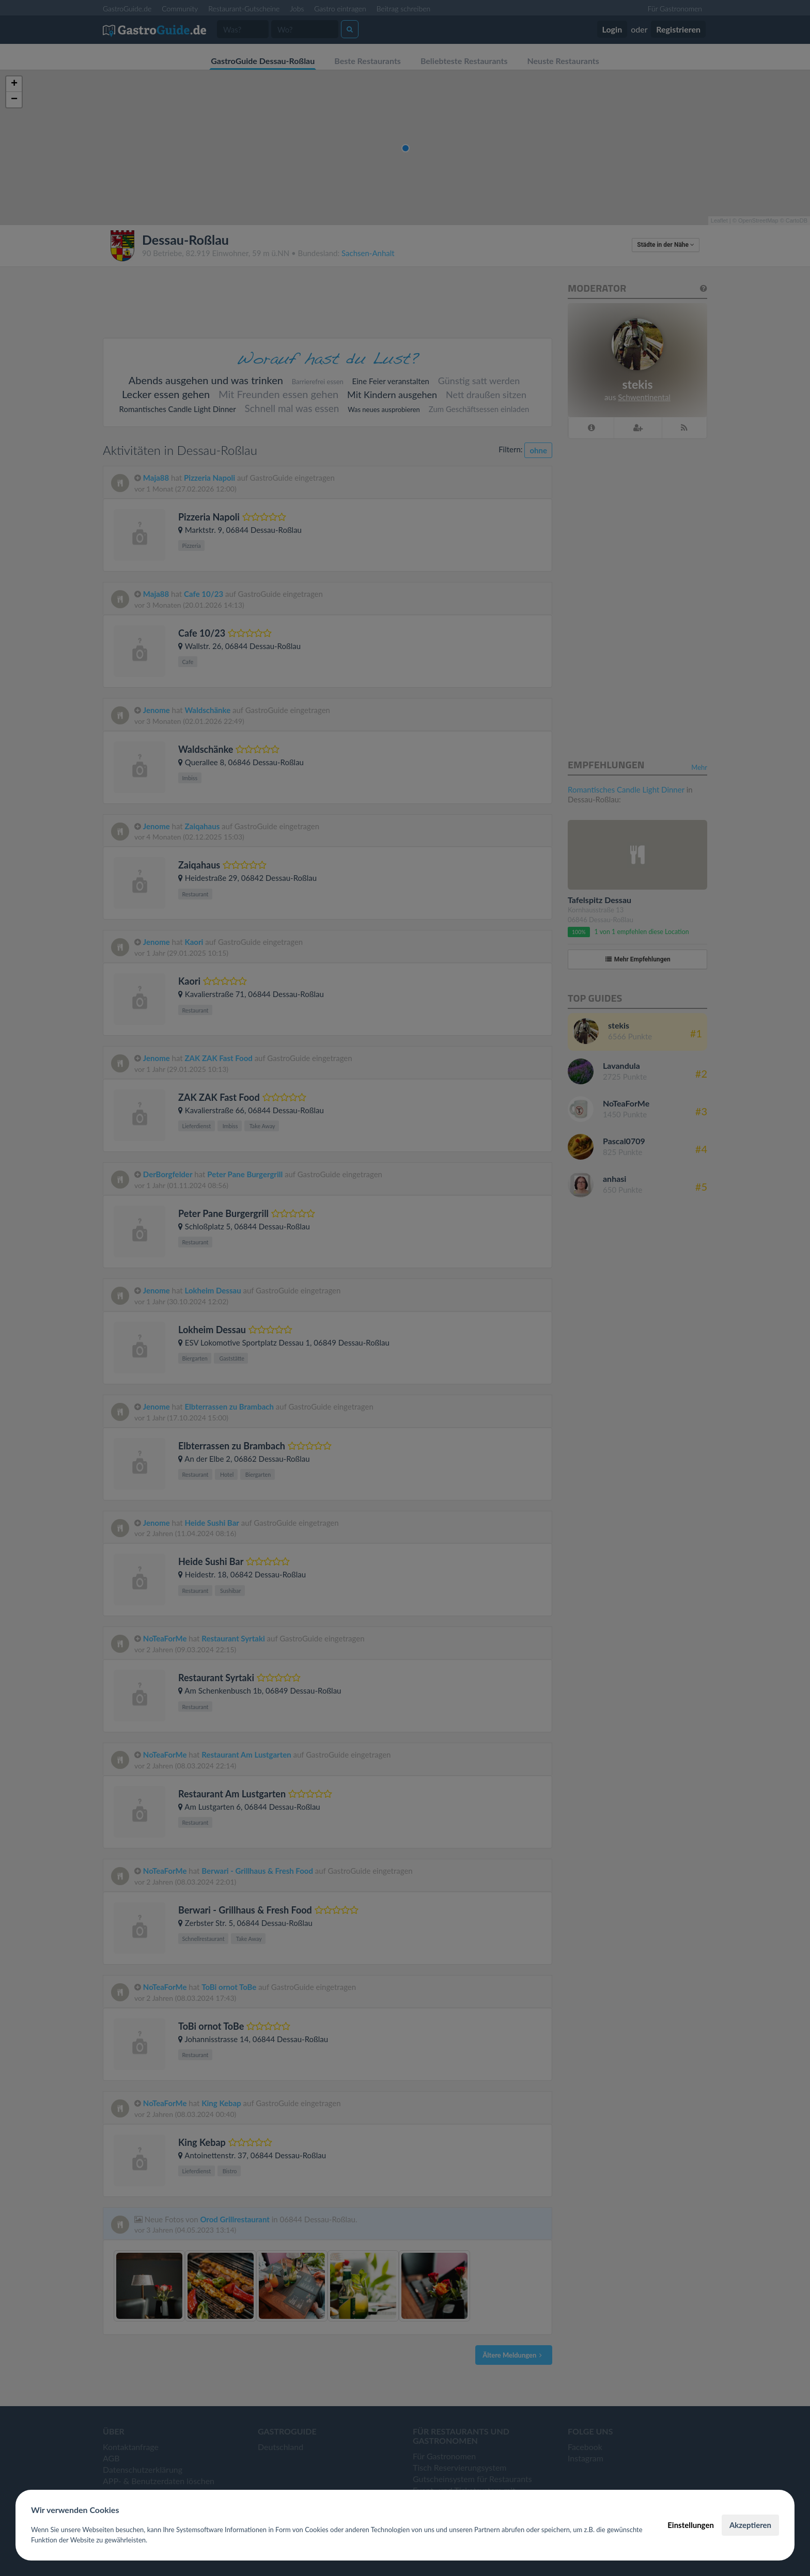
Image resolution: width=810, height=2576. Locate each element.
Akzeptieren (750, 2525)
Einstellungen (690, 2525)
